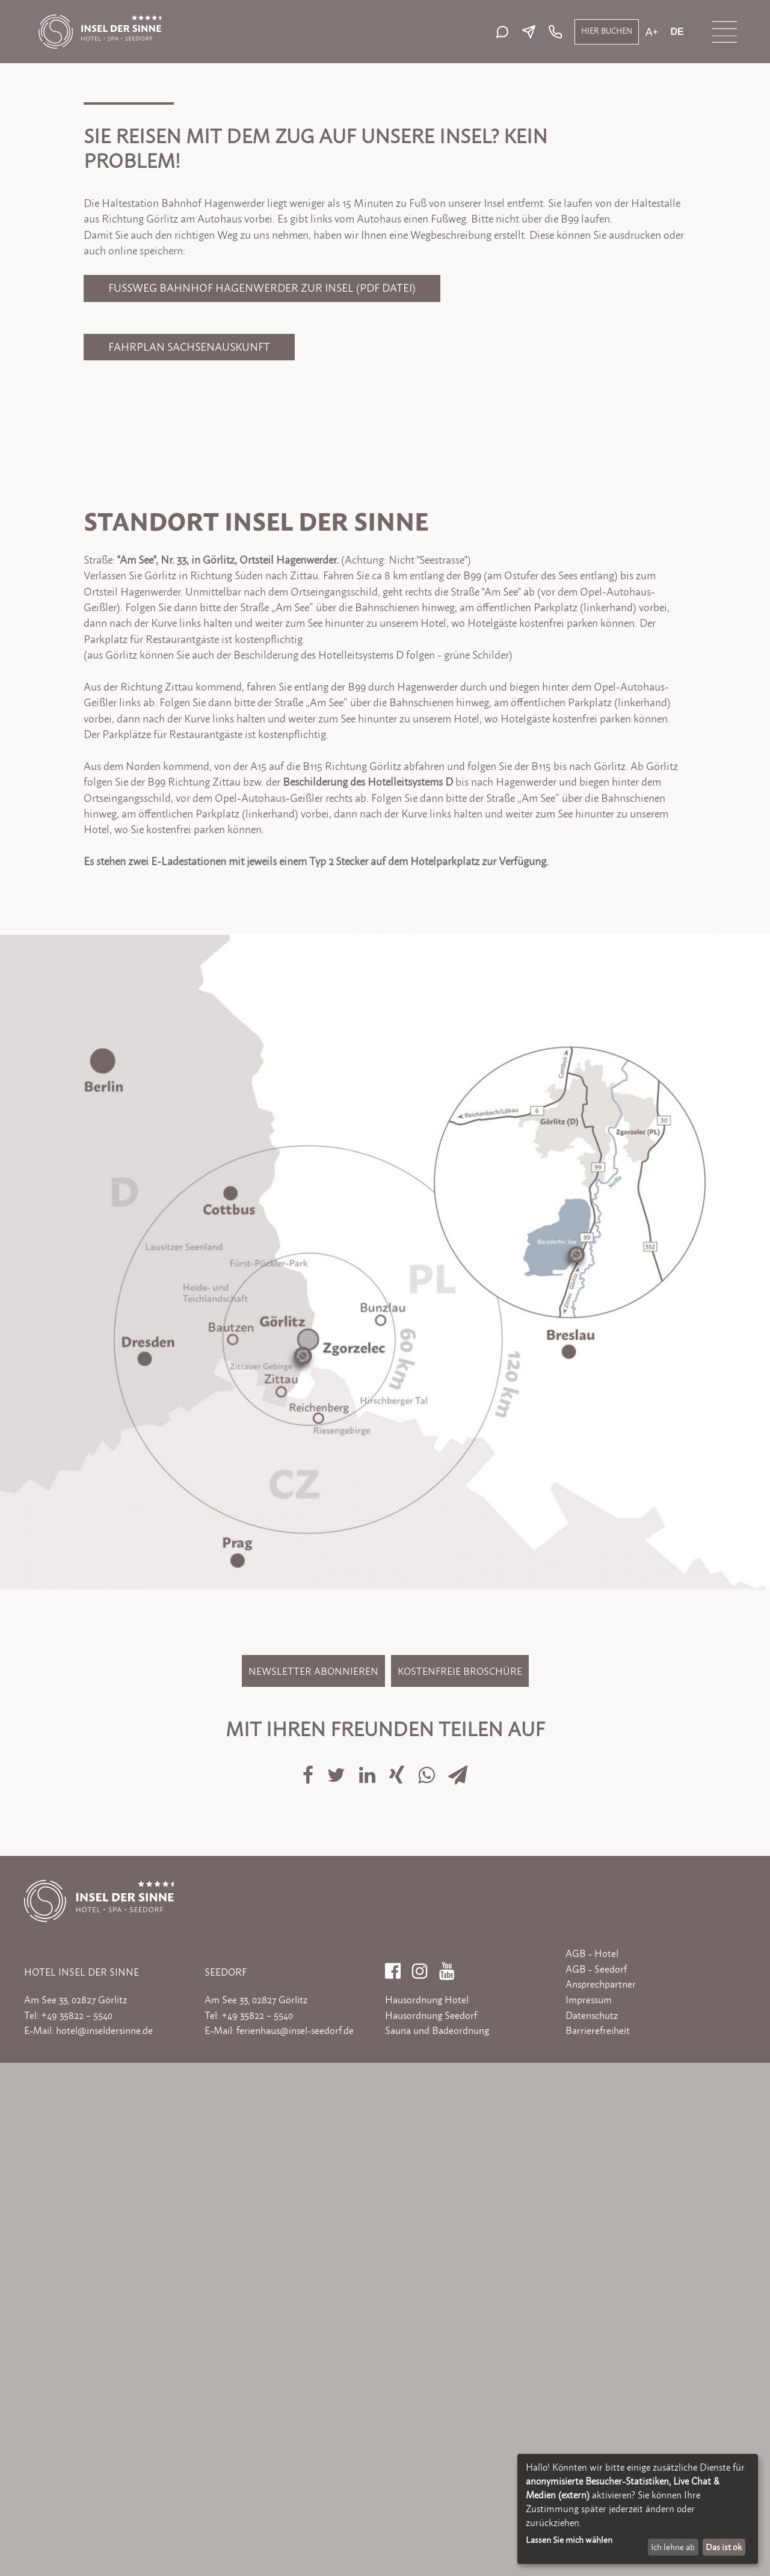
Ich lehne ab (673, 2547)
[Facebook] (393, 2480)
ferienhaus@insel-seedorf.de (295, 2543)
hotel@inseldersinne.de (104, 2543)
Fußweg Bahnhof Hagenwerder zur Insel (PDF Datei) (262, 801)
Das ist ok (724, 2547)
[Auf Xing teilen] (398, 2280)
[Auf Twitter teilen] (337, 2280)
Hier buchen (606, 30)
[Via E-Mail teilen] (458, 2280)
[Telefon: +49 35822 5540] (553, 32)
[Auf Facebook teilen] (309, 2280)
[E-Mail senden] (532, 32)
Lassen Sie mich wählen (569, 2539)
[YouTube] (447, 2480)
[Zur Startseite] (99, 20)
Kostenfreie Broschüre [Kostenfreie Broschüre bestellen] (460, 2184)
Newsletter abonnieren (313, 2184)
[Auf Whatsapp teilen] (428, 2280)
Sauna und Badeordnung (437, 2543)
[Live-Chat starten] (505, 32)
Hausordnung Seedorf (431, 2528)
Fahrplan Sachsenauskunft (189, 860)
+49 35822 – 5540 (76, 2528)
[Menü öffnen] (724, 32)
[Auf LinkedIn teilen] (368, 2280)
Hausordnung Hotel (427, 2513)
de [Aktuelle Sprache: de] (676, 32)
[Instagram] (420, 2480)
